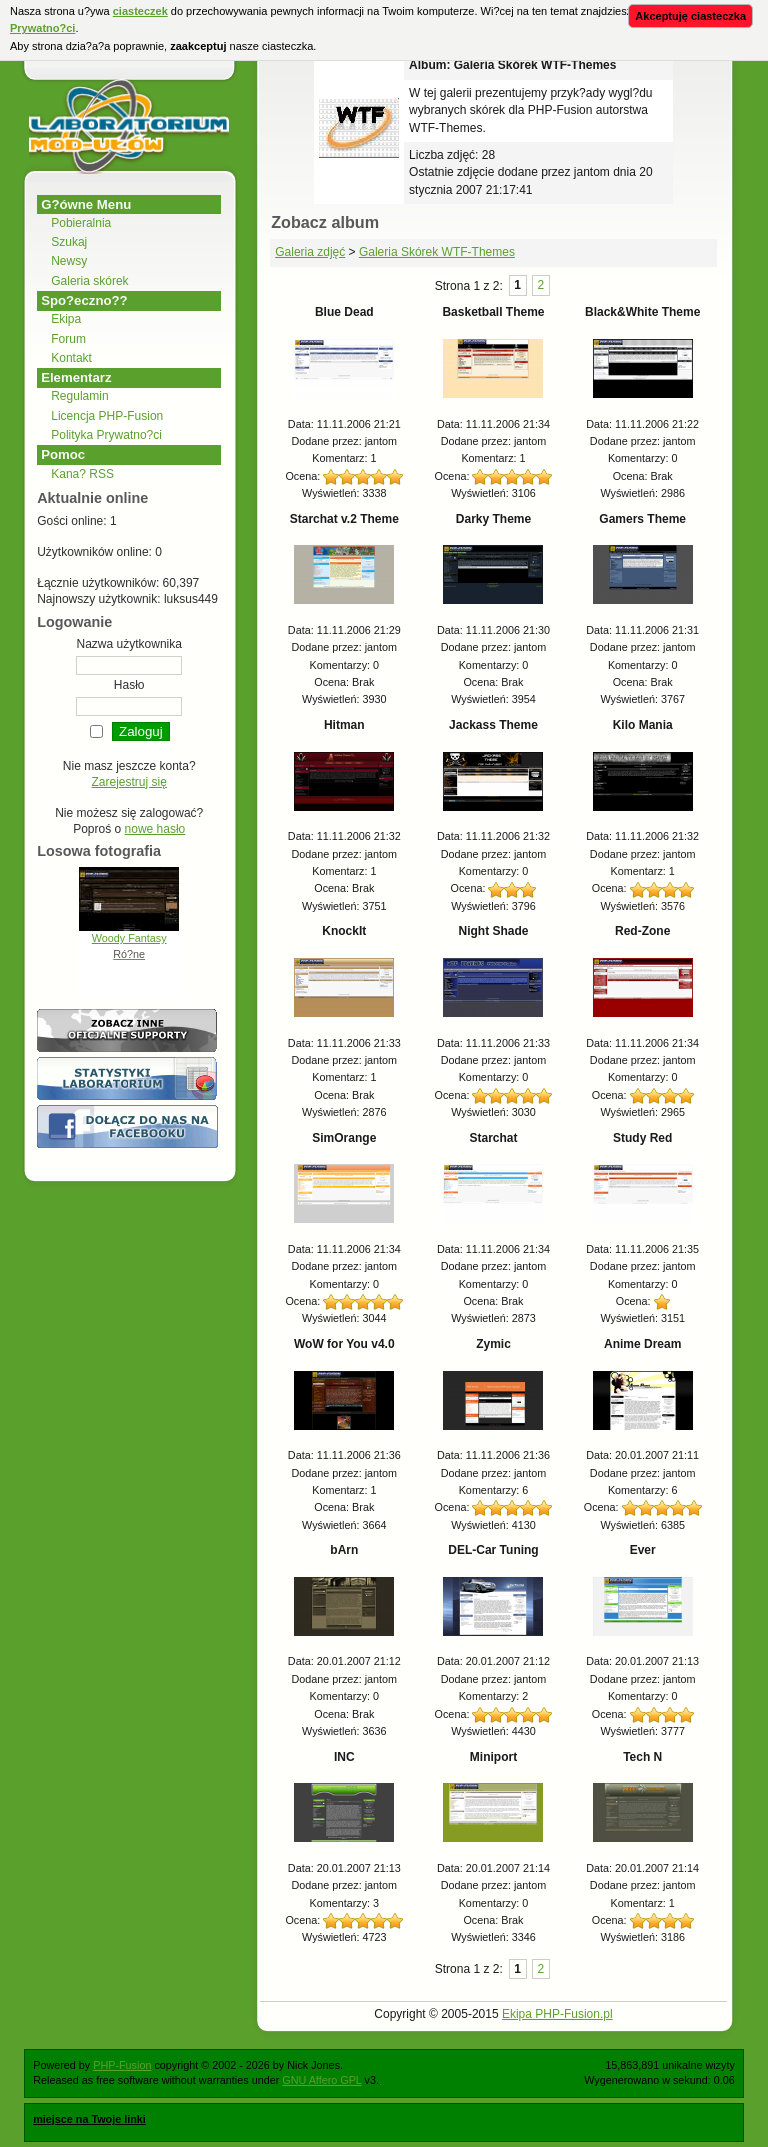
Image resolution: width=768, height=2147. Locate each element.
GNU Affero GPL (321, 2080)
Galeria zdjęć (310, 252)
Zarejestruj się (129, 782)
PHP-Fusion (122, 2065)
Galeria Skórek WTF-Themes (437, 252)
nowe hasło (155, 829)
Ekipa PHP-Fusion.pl (557, 2014)
